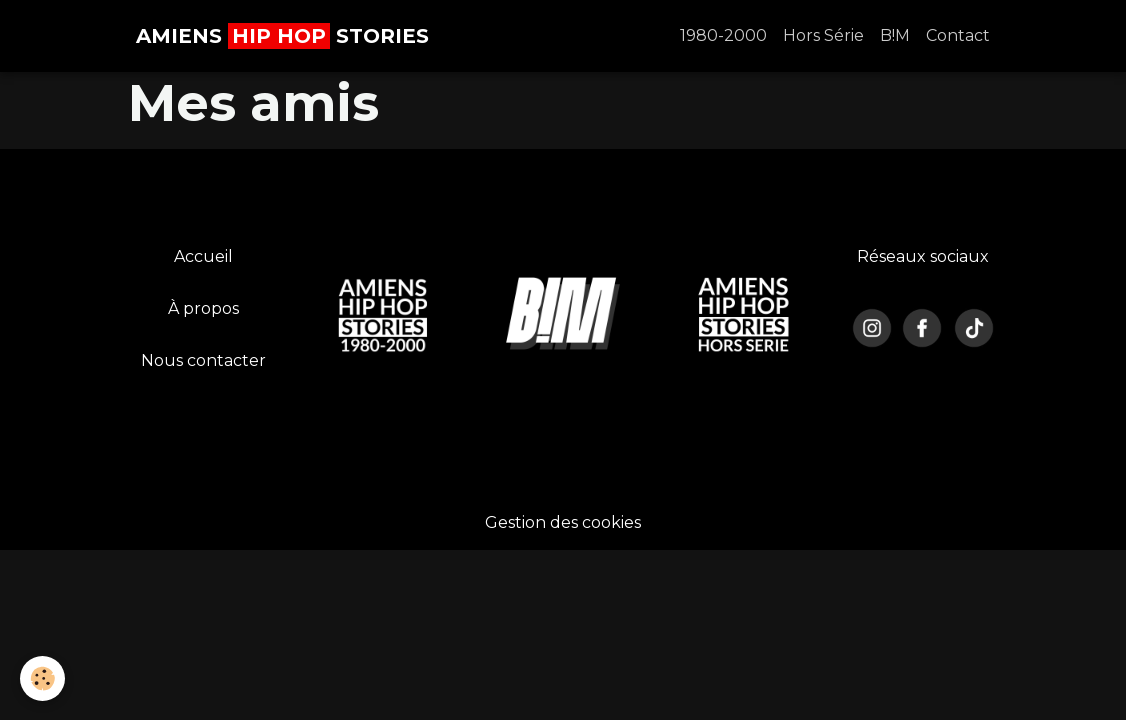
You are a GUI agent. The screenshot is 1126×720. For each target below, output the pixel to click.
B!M (895, 35)
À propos (203, 308)
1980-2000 (723, 35)
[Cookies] (42, 678)
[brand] (282, 36)
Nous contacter (203, 360)
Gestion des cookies (563, 522)
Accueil (203, 256)
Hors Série (823, 35)
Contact (958, 35)
